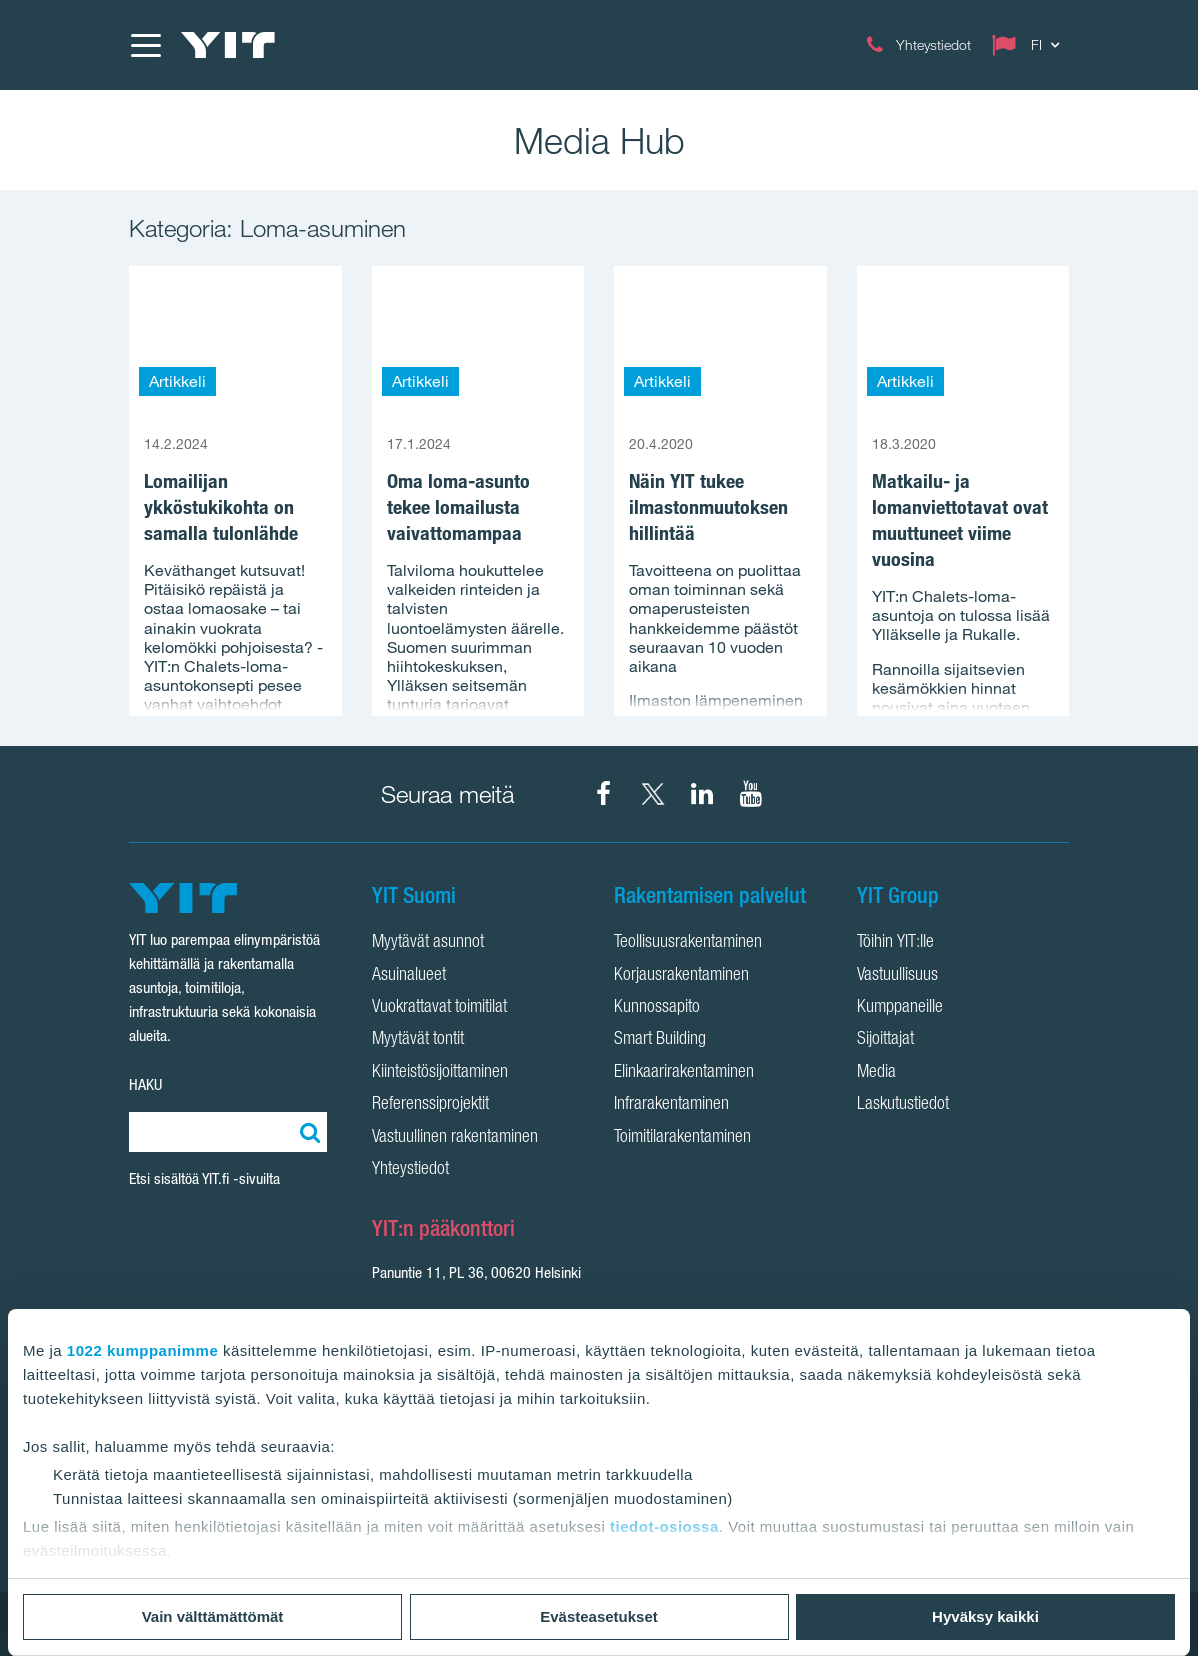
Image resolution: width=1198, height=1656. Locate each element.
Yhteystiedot (410, 1170)
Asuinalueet (409, 976)
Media (876, 1073)
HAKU (145, 1084)
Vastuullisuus (897, 976)
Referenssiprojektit (430, 1105)
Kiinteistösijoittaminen (440, 1073)
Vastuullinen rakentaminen (455, 1138)
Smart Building (660, 1040)
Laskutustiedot (903, 1105)
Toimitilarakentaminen (682, 1138)
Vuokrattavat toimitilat (439, 1008)
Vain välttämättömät (213, 1616)
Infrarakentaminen (671, 1105)
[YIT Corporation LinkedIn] (702, 794)
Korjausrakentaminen (681, 976)
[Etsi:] (307, 1132)
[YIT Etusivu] (228, 45)
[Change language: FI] (1030, 45)
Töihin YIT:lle (895, 943)
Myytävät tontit (418, 1040)
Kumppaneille (900, 1008)
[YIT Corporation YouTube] (751, 794)
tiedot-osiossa (664, 1526)
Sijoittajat (885, 1040)
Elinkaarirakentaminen (684, 1073)
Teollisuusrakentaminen (688, 943)
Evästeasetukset (599, 1616)
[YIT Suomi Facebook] (604, 794)
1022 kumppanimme (142, 1350)
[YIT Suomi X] (653, 794)
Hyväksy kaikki (985, 1616)
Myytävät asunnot (428, 943)
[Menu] (145, 45)
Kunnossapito (657, 1008)
